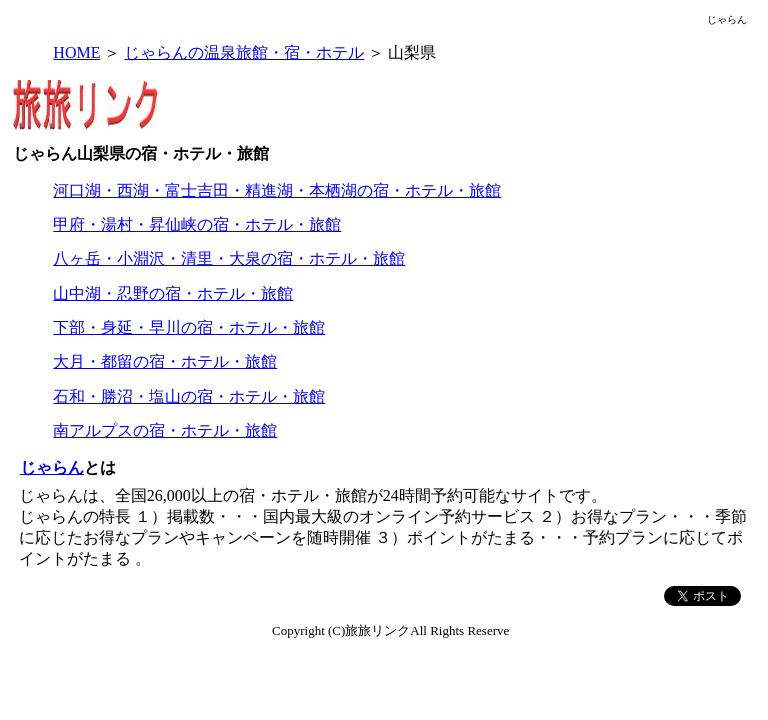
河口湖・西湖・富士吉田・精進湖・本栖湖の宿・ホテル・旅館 (277, 190)
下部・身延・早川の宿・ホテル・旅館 (189, 327)
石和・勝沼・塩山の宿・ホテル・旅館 (189, 396)
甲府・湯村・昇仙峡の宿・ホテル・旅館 (197, 224)
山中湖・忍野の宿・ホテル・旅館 (173, 293)
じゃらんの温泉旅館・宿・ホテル (244, 52)
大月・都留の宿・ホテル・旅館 (165, 361)
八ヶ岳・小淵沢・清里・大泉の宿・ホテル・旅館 (229, 258)
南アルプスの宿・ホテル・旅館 (165, 430)
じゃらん (52, 467)
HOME (76, 52)
